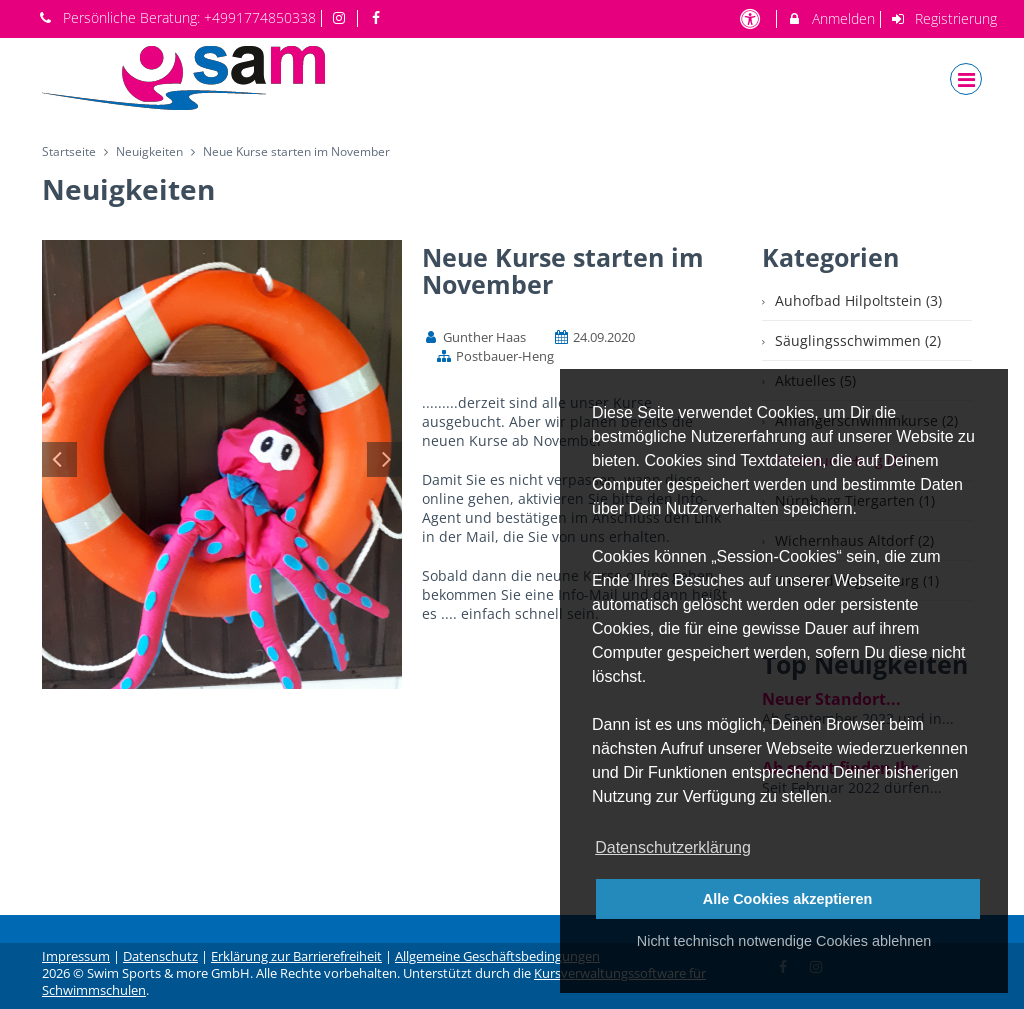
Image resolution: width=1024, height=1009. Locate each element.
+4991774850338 (260, 17)
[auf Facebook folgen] (378, 17)
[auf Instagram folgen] (342, 17)
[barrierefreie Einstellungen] (751, 18)
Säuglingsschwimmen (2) (858, 340)
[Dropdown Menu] (966, 79)
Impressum (76, 956)
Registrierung (944, 18)
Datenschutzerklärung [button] (673, 847)
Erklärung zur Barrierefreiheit (296, 956)
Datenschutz (160, 956)
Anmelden (830, 18)
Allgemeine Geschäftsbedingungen (497, 956)
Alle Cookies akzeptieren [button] (788, 899)
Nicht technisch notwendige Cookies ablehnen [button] (784, 941)
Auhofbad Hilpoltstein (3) (858, 300)
